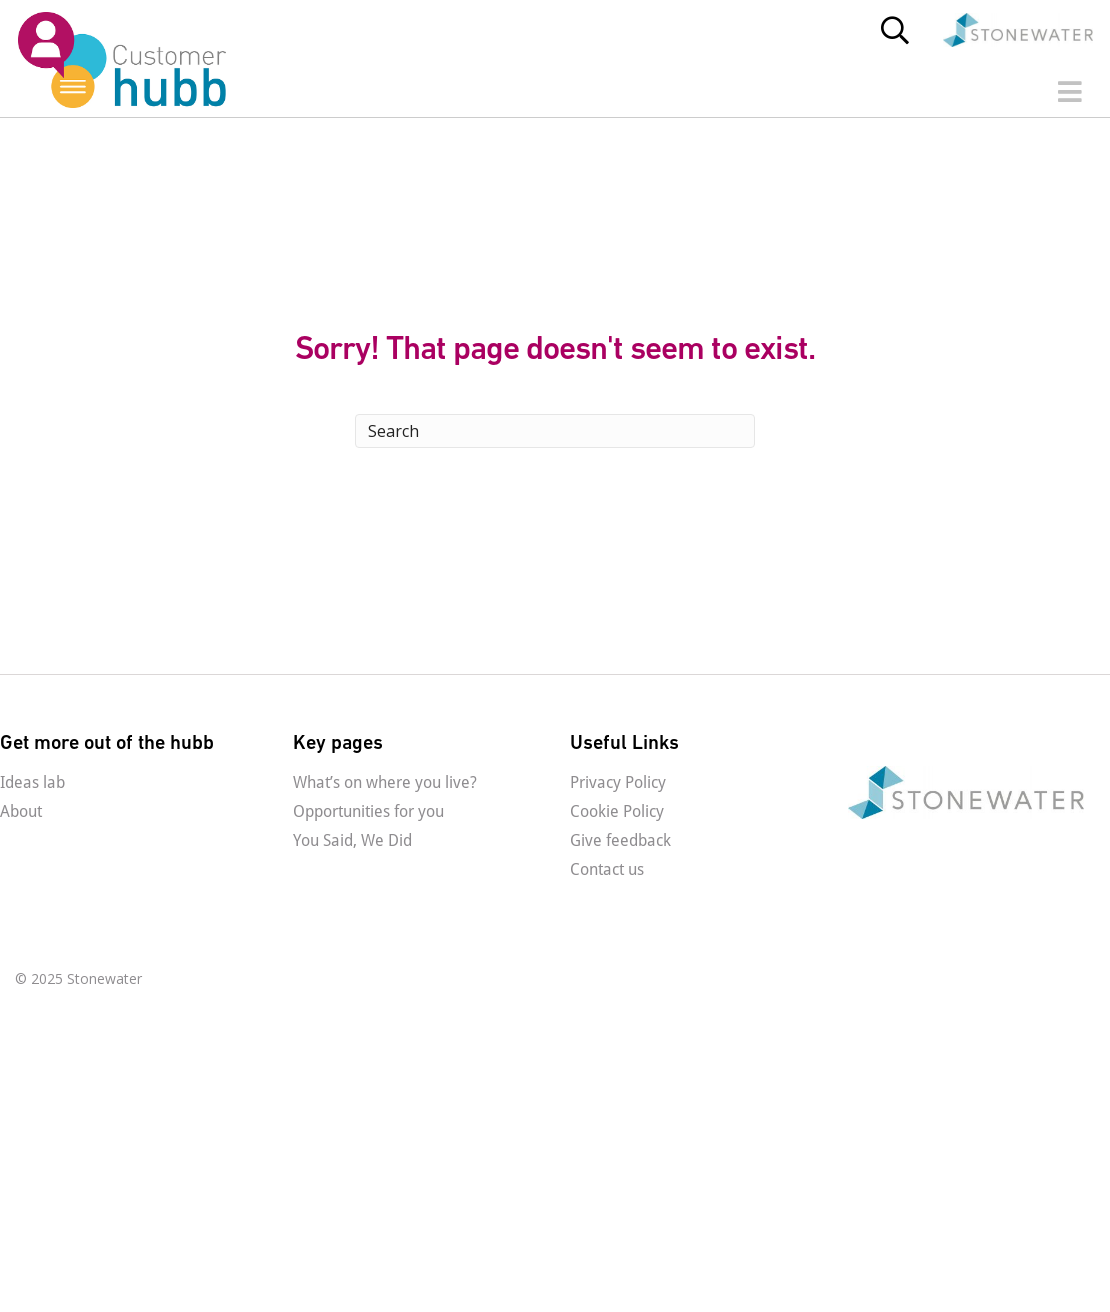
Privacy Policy (618, 782)
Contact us (607, 869)
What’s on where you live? (385, 782)
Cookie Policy (617, 811)
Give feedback (620, 840)
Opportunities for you (368, 811)
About (21, 811)
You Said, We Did (352, 840)
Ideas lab (32, 782)
